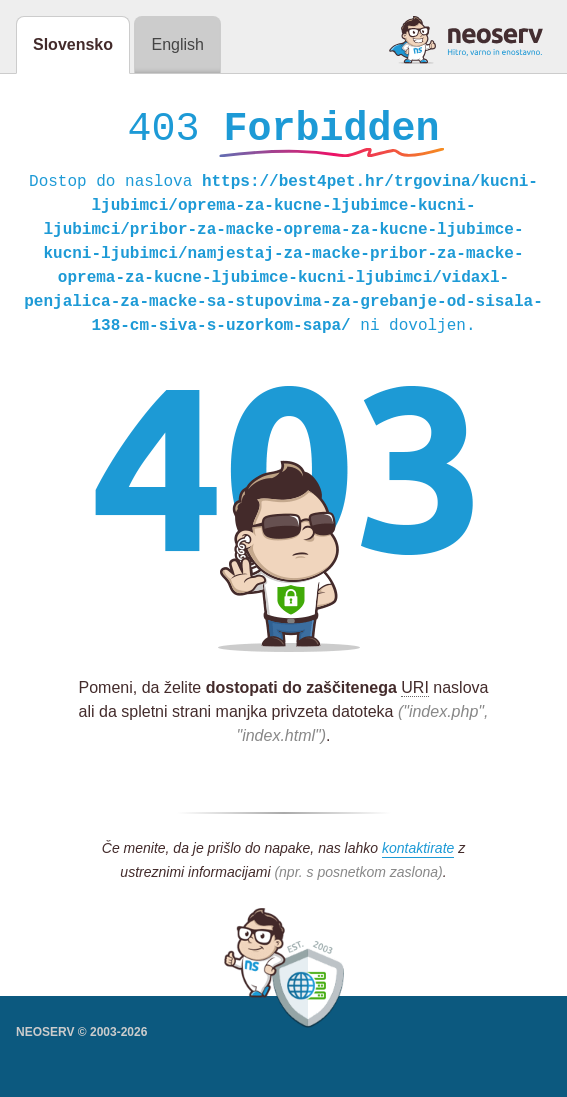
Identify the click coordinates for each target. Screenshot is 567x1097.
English (177, 44)
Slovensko (73, 44)
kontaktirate (418, 853)
